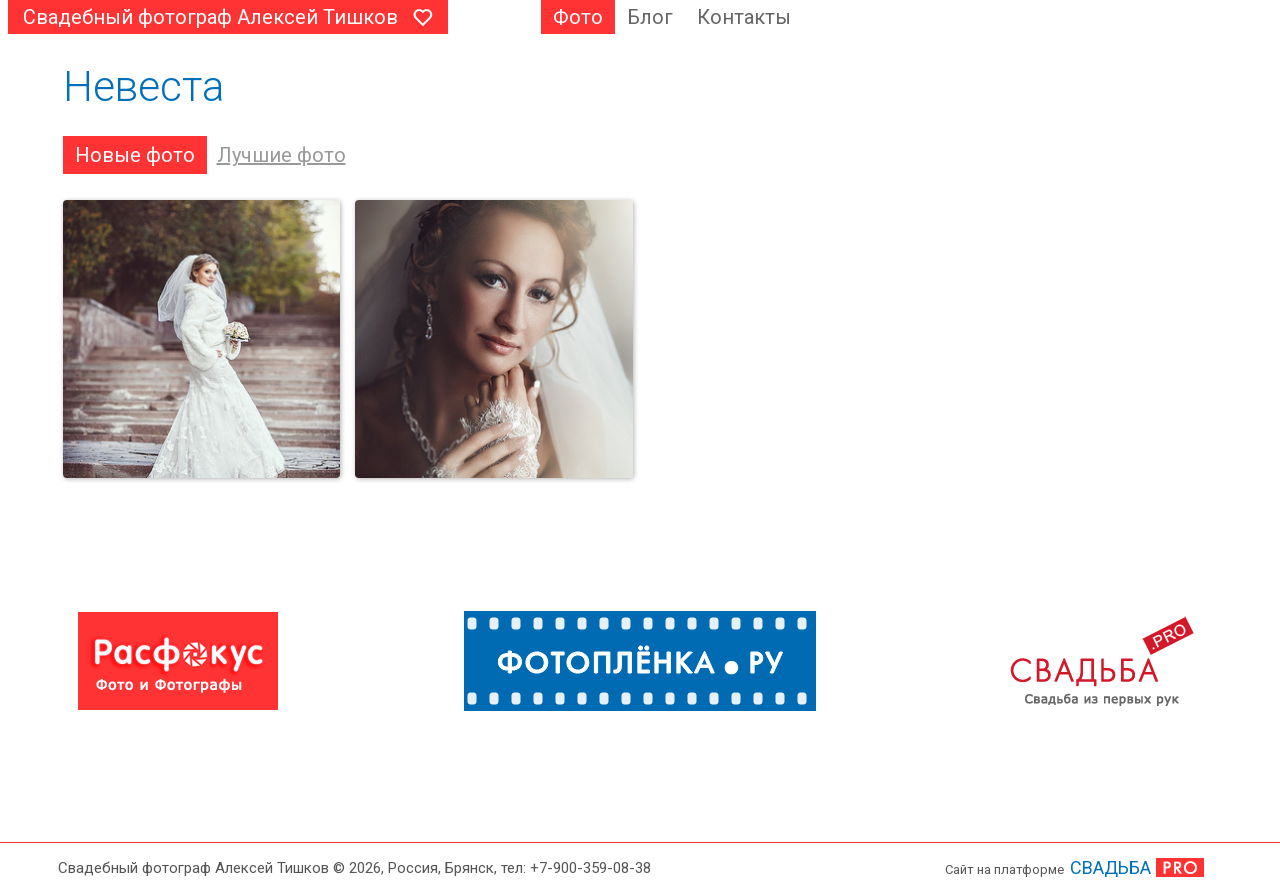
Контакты (744, 17)
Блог (650, 17)
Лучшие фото (281, 155)
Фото (578, 17)
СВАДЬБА (1110, 867)
